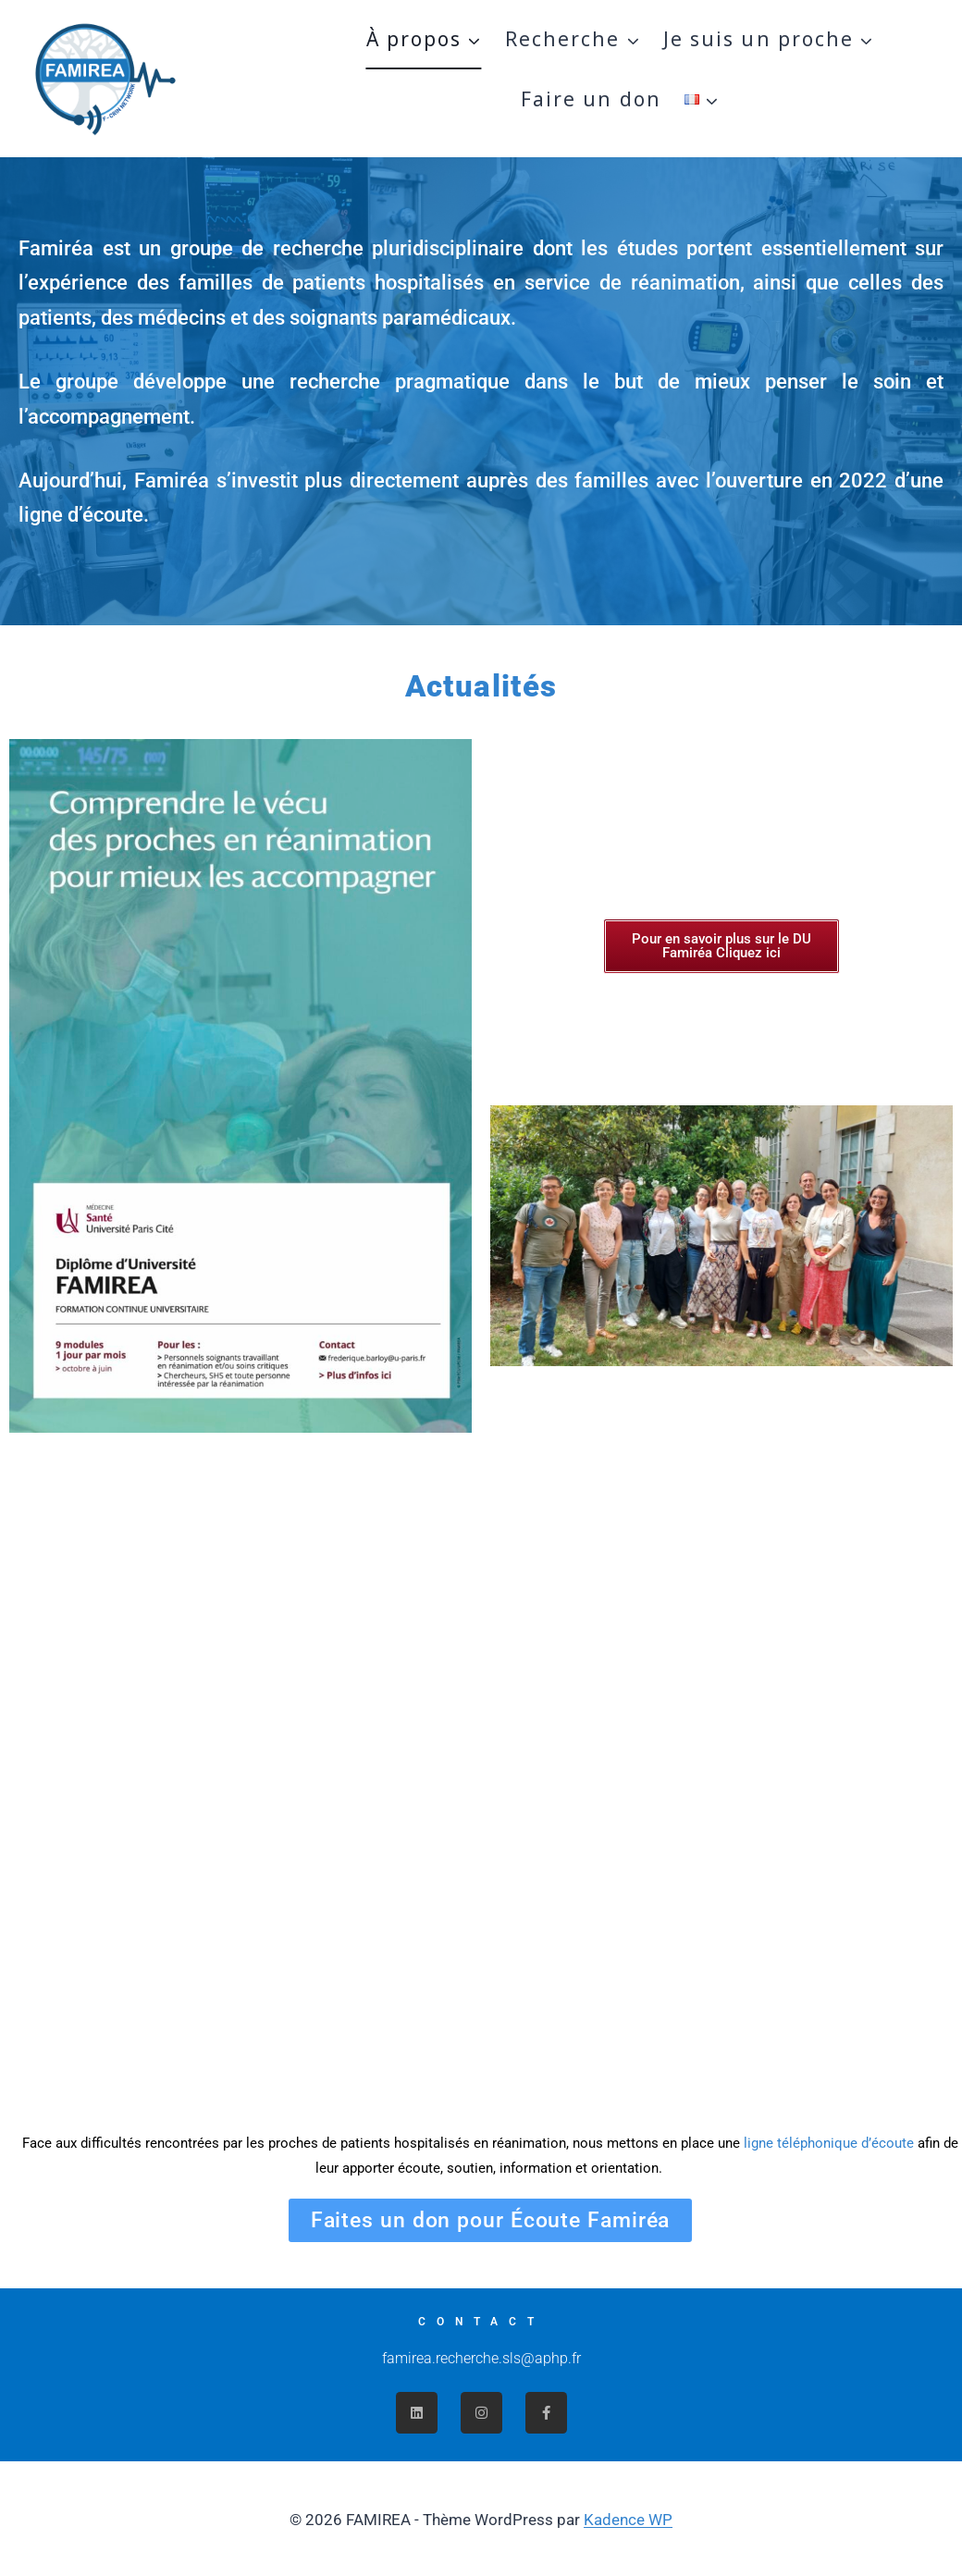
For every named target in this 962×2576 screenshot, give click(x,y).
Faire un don (591, 99)
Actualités (481, 686)
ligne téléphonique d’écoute (829, 2143)
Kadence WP (628, 2519)
